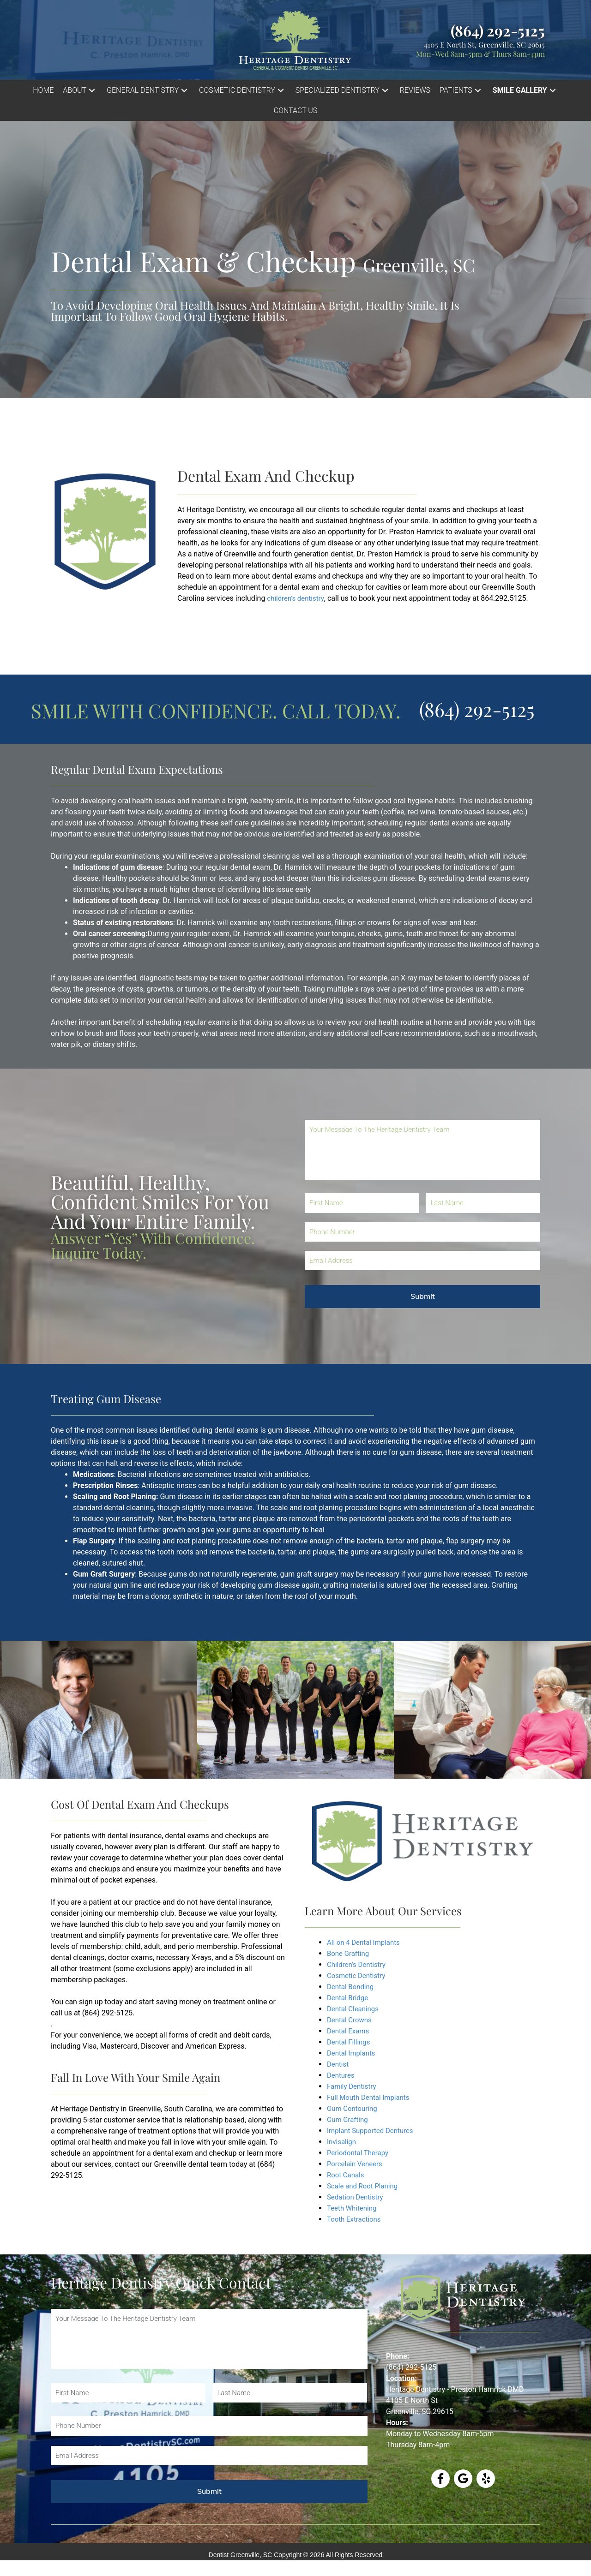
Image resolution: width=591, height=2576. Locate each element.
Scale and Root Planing (365, 2186)
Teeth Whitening (353, 2208)
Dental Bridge (349, 1997)
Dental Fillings (350, 2042)
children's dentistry (297, 598)
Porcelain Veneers (356, 2163)
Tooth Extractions (356, 2219)
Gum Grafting (349, 2119)
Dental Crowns (351, 2019)
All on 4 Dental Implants (366, 1942)
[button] (80, 90)
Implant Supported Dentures (373, 2130)
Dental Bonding (352, 1986)
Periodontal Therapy (360, 2152)
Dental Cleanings (354, 2008)
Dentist (339, 2064)
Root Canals (347, 2174)
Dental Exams (349, 2030)
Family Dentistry (353, 2086)
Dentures (341, 2075)
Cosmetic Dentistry (358, 1975)
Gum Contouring (353, 2108)
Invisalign (342, 2141)
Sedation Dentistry (357, 2197)
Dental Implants (353, 2053)
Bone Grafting (349, 1953)
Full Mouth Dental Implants (371, 2097)
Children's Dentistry (358, 1964)
